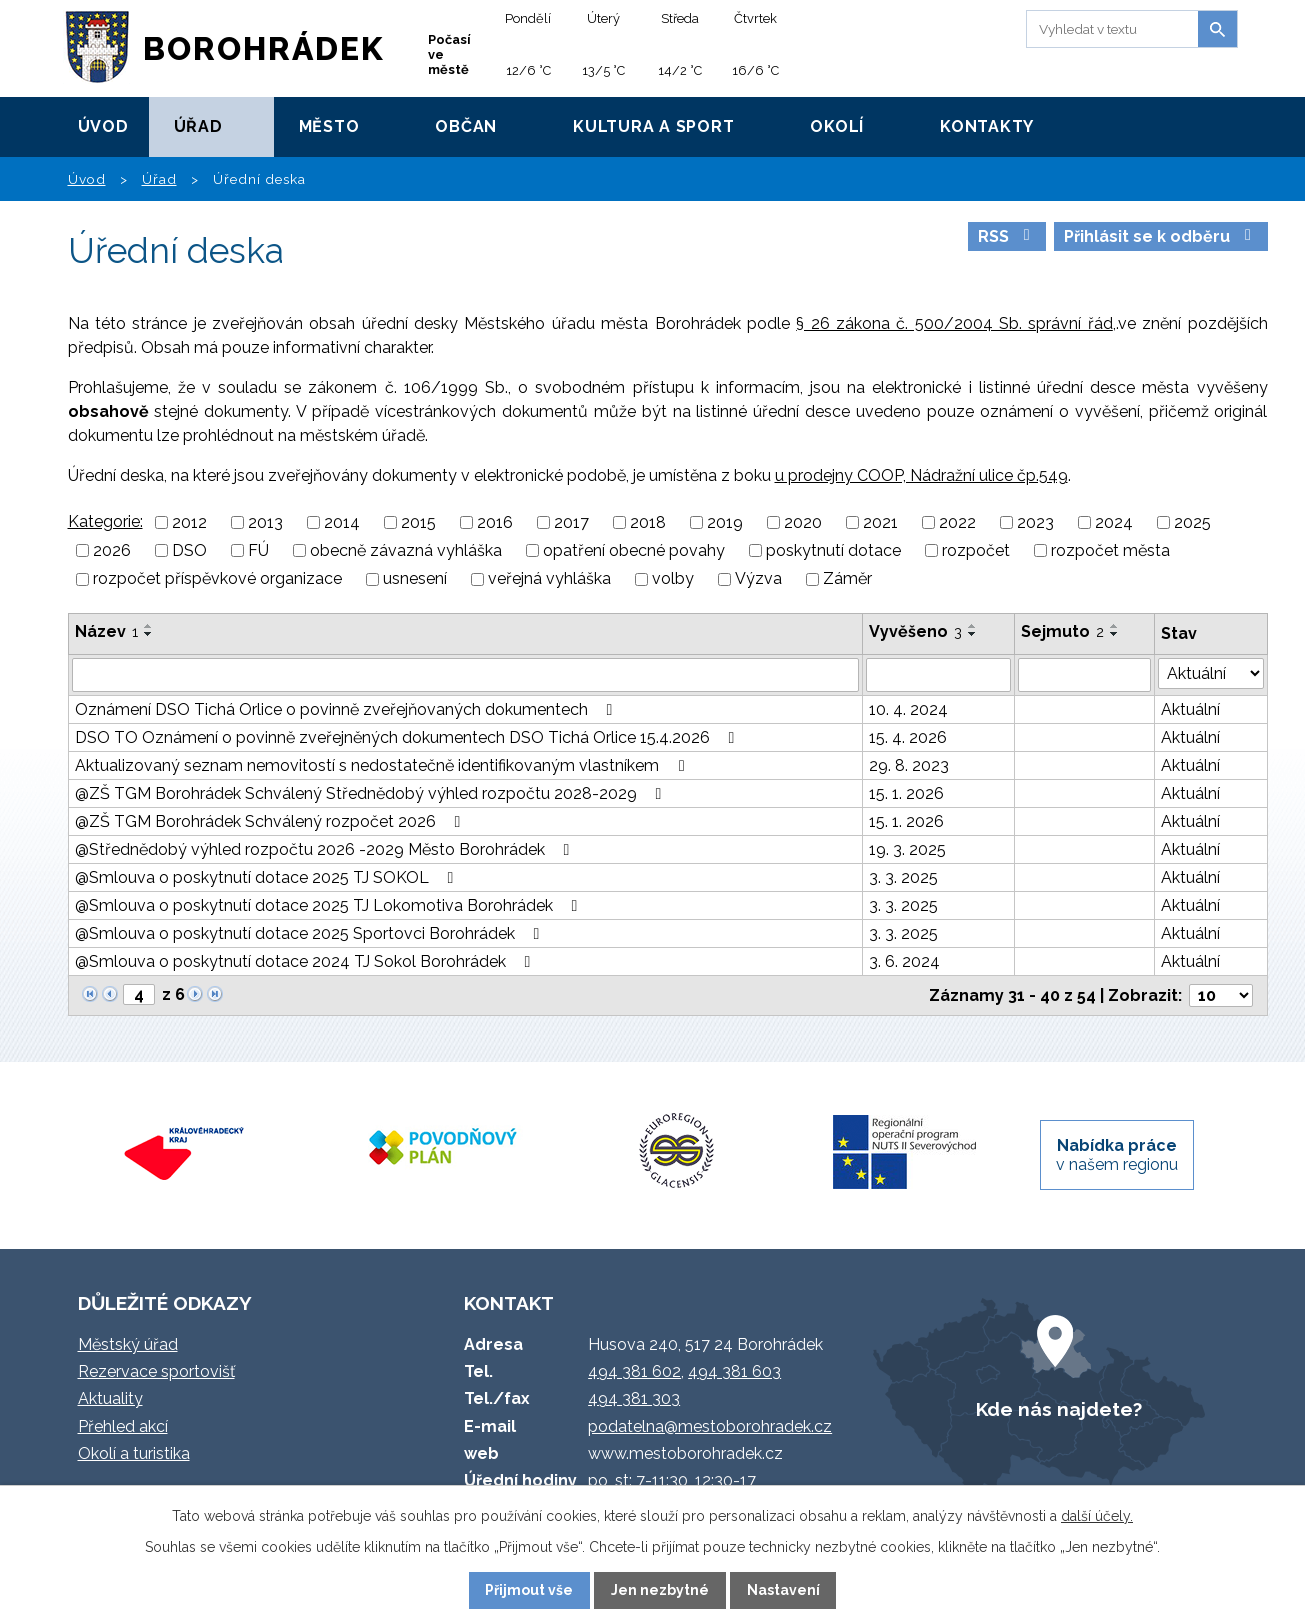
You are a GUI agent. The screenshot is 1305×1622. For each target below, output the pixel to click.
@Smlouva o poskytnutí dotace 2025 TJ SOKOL (268, 877)
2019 (725, 522)
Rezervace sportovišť (156, 1371)
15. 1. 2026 (906, 793)
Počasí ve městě (449, 54)
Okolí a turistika (134, 1453)
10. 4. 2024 (908, 709)
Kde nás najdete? (1059, 1409)
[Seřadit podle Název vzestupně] (149, 626)
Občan (466, 126)
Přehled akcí (123, 1426)
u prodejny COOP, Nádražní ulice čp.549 (921, 475)
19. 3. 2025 (907, 849)
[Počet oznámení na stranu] (1221, 995)
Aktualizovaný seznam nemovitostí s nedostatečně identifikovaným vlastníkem (383, 765)
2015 (418, 522)
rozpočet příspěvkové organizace (217, 579)
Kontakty (987, 126)
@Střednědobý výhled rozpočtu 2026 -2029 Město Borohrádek (326, 849)
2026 (112, 550)
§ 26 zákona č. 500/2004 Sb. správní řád (954, 323)
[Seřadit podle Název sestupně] (149, 634)
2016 (495, 522)
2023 (1035, 522)
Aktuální (1190, 709)
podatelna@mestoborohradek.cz (710, 1426)
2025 (1192, 522)
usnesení (415, 579)
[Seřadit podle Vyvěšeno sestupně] (973, 634)
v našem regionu (1117, 1155)
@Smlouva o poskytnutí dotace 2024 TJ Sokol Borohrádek (306, 961)
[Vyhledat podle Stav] (1210, 673)
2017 (571, 522)
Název (106, 631)
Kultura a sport (653, 126)
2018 (648, 522)
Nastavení (783, 1590)
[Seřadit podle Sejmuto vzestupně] (1115, 626)
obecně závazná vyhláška (406, 550)
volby (673, 579)
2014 (342, 522)
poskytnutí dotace (833, 550)
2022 (957, 522)
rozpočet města (1110, 550)
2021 (880, 522)
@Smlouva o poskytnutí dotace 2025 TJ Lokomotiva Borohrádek (330, 905)
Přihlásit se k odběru (1161, 236)
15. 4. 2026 (908, 737)
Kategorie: (105, 521)
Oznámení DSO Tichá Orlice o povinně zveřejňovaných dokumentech (347, 709)
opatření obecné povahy (634, 550)
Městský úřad (128, 1344)
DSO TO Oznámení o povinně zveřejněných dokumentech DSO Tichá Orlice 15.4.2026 (408, 737)
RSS (1007, 236)
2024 (1114, 522)
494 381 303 (634, 1398)
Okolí (837, 126)
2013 (265, 522)
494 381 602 (634, 1371)
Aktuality (110, 1398)
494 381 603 (734, 1371)
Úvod (103, 126)
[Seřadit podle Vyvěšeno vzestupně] (973, 626)
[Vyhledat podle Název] (466, 675)
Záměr (847, 579)
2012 (189, 522)
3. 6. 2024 (904, 961)
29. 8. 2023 (909, 765)
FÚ (258, 550)
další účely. (1097, 1516)
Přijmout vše (529, 1590)
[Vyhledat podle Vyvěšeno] (938, 675)
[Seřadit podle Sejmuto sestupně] (1115, 634)
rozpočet (976, 550)
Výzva (758, 579)
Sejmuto (1062, 631)
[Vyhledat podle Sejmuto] (1084, 675)
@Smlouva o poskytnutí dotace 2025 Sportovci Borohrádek (311, 933)
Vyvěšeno (915, 631)
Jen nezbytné (660, 1590)
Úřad (198, 126)
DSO (189, 550)
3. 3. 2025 (903, 877)
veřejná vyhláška (549, 579)
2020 (803, 522)
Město (329, 126)
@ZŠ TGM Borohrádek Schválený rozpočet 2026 (271, 821)
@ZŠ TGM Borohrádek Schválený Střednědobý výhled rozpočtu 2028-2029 (372, 793)
